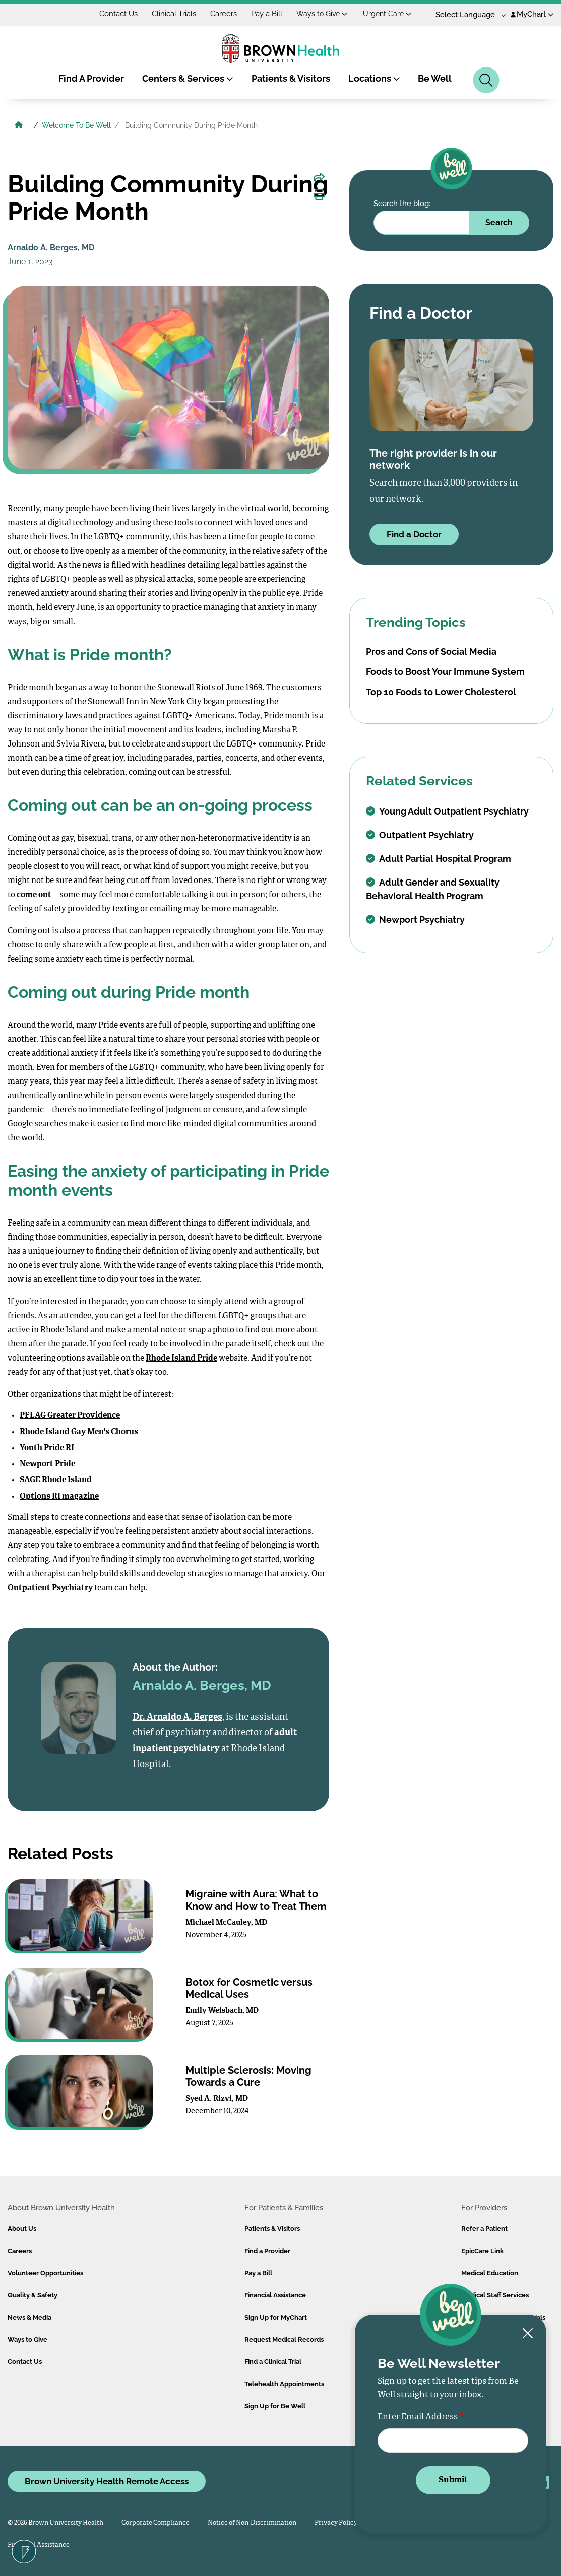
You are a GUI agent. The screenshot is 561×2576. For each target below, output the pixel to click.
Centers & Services (187, 78)
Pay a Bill (266, 13)
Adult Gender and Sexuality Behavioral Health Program (433, 889)
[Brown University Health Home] (19, 126)
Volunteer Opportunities (45, 2273)
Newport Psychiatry (415, 919)
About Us (22, 2228)
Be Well (435, 78)
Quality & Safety (32, 2295)
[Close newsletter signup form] (528, 2334)
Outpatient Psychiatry (50, 1588)
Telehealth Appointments (284, 2384)
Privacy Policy (336, 2523)
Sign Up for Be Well (274, 2406)
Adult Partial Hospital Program (438, 858)
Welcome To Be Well (76, 125)
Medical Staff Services (495, 2295)
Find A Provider (91, 78)
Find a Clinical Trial (272, 2361)
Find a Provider (267, 2251)
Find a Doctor (414, 534)
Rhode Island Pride (181, 1358)
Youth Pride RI (47, 1448)
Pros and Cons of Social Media (431, 651)
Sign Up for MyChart (275, 2317)
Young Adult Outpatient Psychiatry (447, 811)
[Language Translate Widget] (466, 15)
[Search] (486, 80)
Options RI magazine (59, 1497)
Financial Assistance (275, 2295)
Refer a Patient (484, 2228)
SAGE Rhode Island (56, 1480)
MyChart (532, 14)
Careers (223, 13)
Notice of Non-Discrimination (252, 2523)
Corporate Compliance (155, 2523)
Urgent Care (387, 14)
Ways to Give (321, 14)
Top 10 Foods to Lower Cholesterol (441, 692)
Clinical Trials (174, 13)
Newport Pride (47, 1464)
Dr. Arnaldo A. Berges (177, 1717)
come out (34, 895)
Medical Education (489, 2273)
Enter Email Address (418, 2417)
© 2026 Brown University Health (55, 2523)
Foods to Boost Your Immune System (445, 671)
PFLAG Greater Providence (70, 1416)
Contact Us (118, 13)
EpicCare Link (482, 2251)
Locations (374, 78)
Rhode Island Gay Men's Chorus (79, 1432)
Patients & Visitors (291, 78)
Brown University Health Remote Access (107, 2481)
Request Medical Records (284, 2339)
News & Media (29, 2317)
